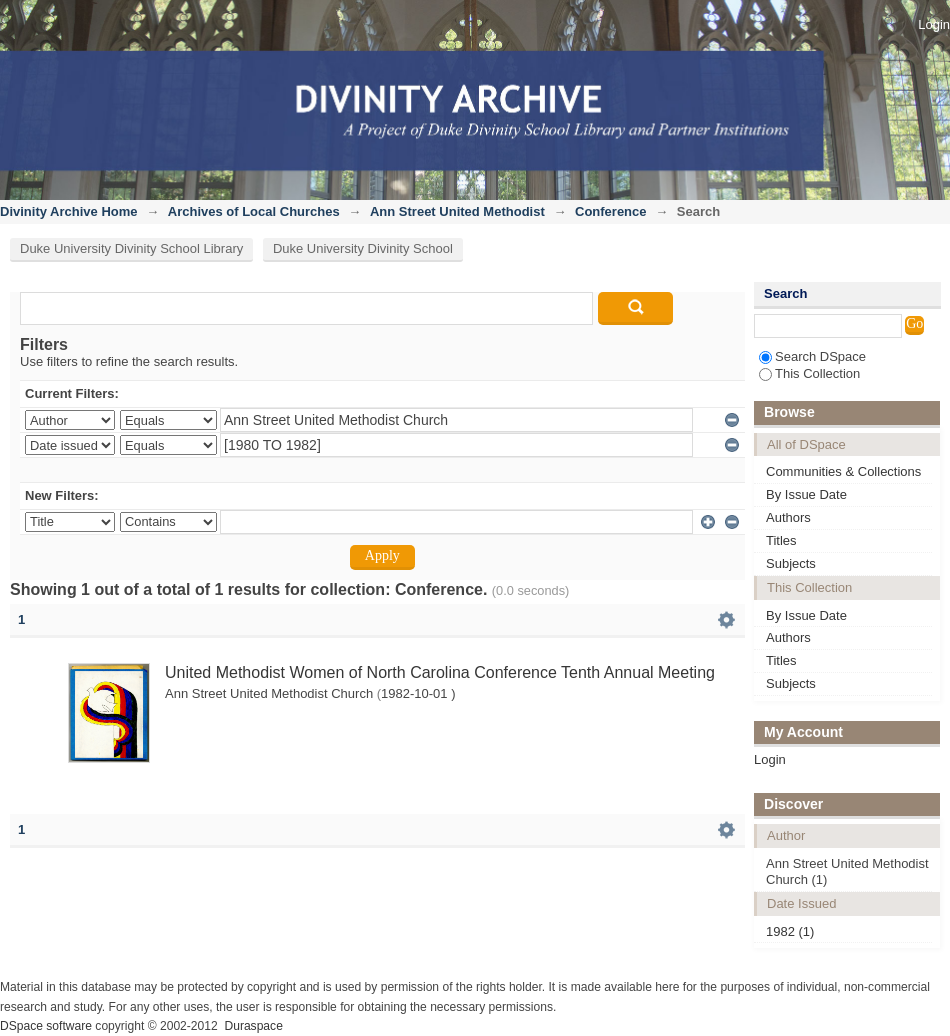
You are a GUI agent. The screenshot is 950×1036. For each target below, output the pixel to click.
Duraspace (253, 1026)
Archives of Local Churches (254, 211)
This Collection (809, 373)
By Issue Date (806, 494)
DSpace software (46, 1026)
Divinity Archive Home (69, 211)
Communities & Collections (843, 471)
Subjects (791, 563)
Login (934, 24)
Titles (781, 540)
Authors (788, 517)
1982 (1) (790, 931)
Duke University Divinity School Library (131, 248)
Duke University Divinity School (363, 248)
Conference (611, 211)
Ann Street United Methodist (457, 211)
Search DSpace (812, 356)
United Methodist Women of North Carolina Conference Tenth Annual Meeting (440, 672)
